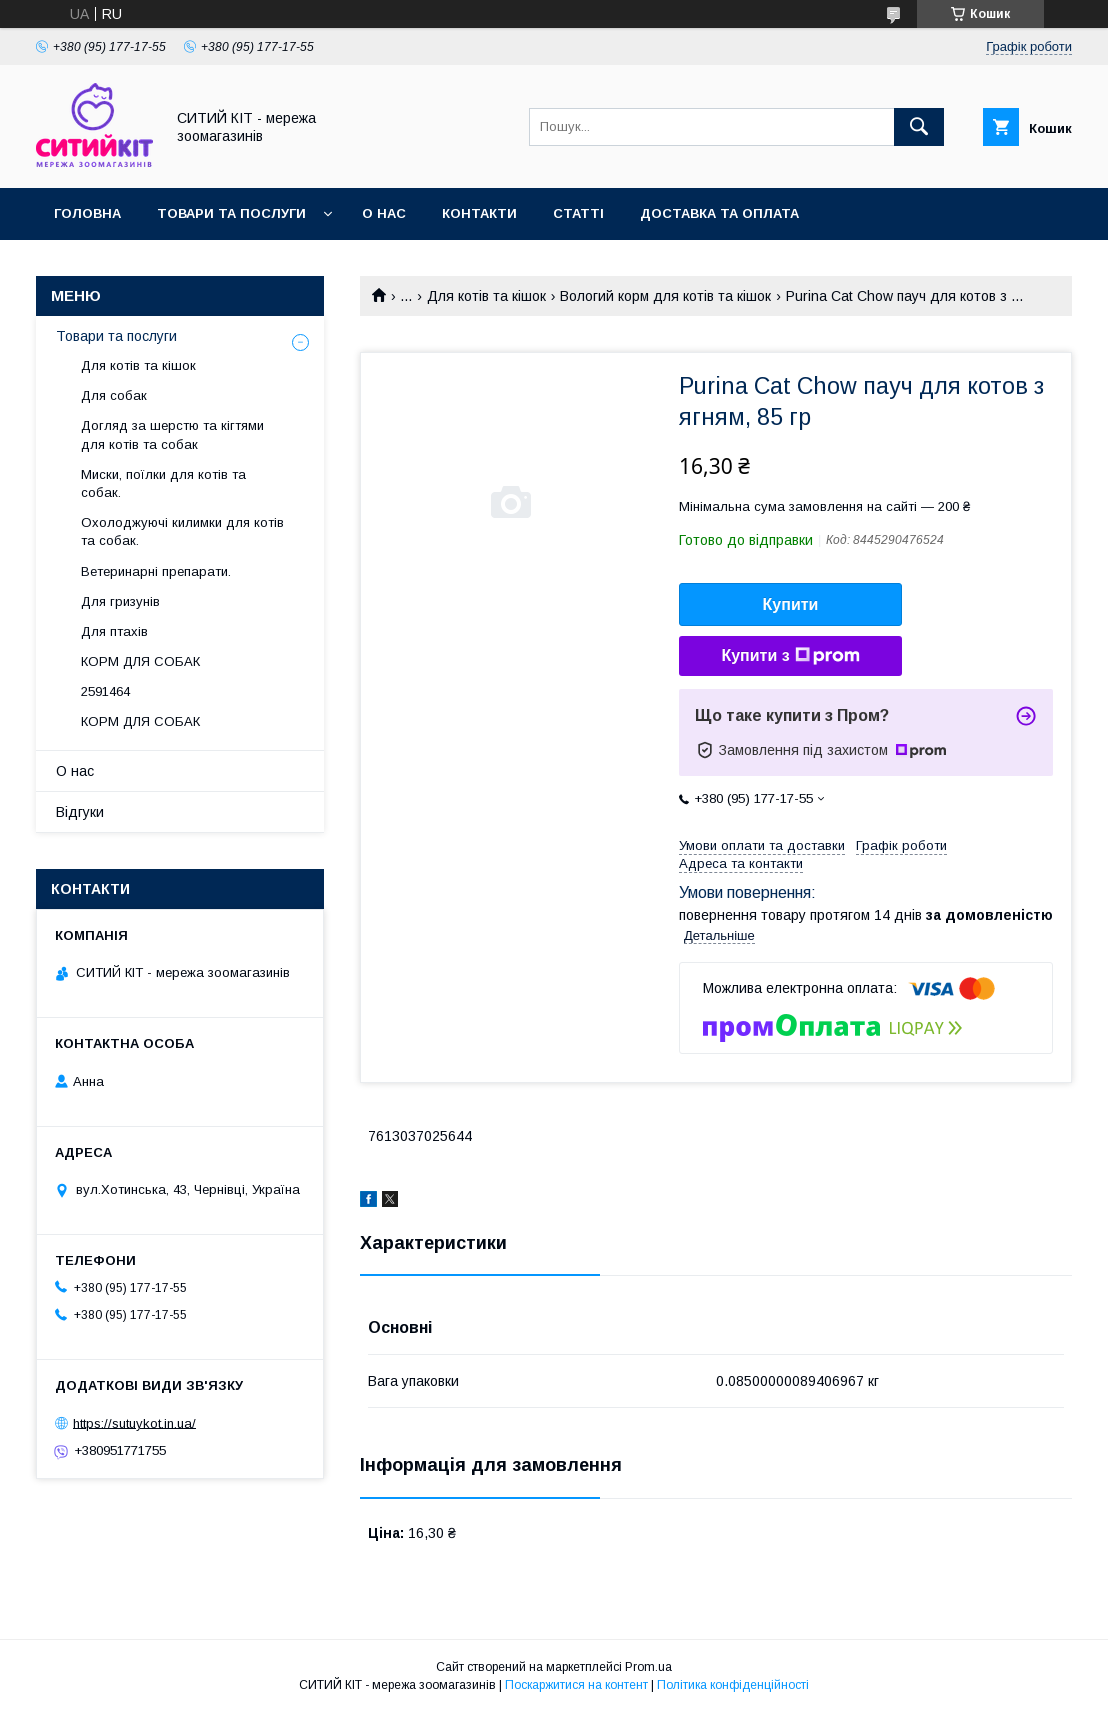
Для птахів (114, 631)
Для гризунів (120, 601)
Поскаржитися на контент (576, 1685)
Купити (791, 604)
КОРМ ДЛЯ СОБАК (140, 661)
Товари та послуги (231, 213)
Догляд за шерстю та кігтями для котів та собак (172, 434)
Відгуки (80, 812)
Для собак (114, 395)
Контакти (479, 213)
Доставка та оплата (719, 213)
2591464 (105, 691)
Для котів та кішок (486, 296)
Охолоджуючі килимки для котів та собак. (182, 531)
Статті (578, 213)
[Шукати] (919, 127)
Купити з (790, 656)
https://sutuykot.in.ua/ (134, 1422)
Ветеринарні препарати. (156, 571)
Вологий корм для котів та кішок (665, 296)
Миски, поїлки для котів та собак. (163, 483)
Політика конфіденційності (733, 1685)
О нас (384, 213)
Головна (87, 213)
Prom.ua (648, 1667)
